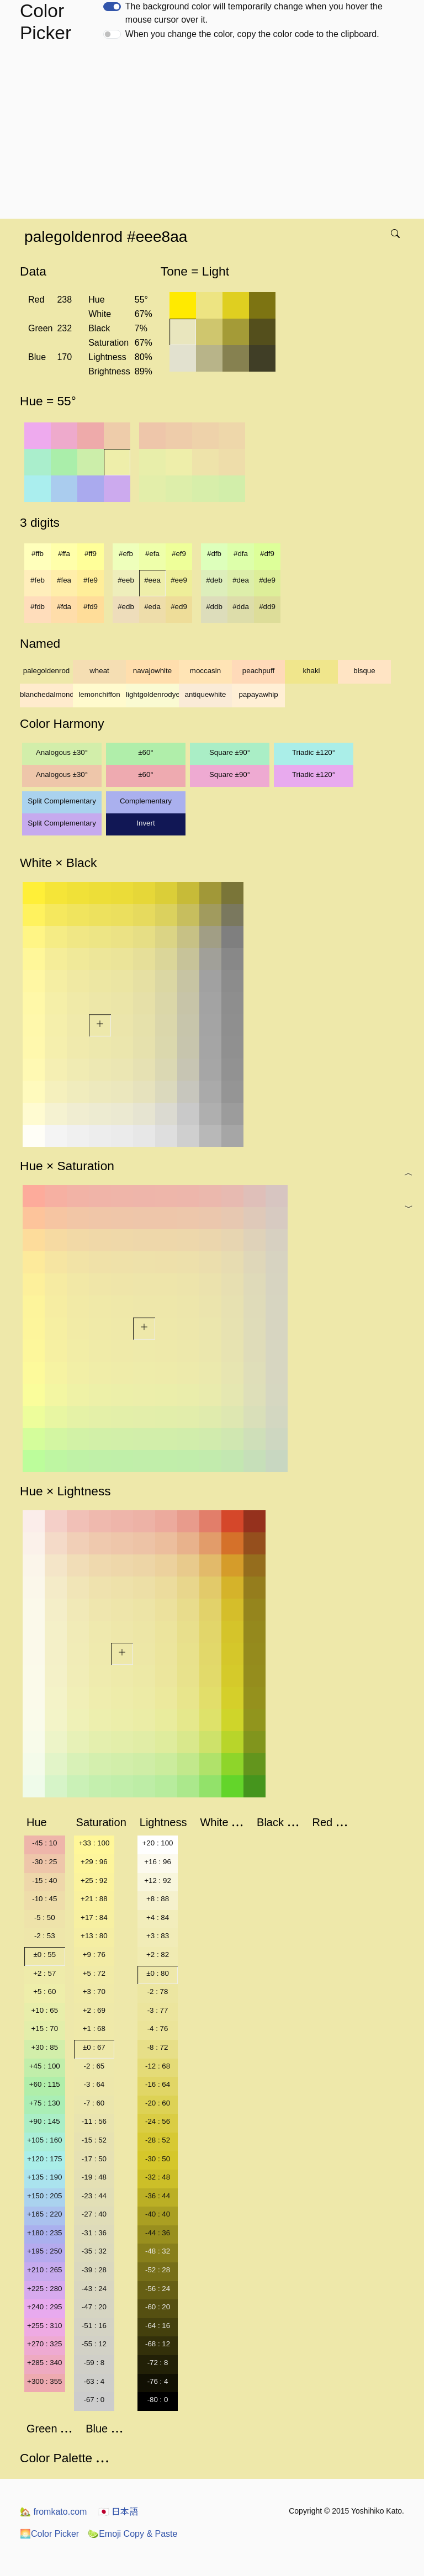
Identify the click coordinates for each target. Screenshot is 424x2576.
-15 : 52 (94, 2140)
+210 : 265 (44, 2270)
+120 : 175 (44, 2159)
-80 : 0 (157, 2399)
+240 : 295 (44, 2307)
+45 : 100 (44, 2066)
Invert (145, 823)
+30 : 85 (45, 2047)
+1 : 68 (94, 2028)
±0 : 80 (157, 1973)
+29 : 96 (94, 1862)
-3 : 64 (93, 2084)
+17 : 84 (94, 1917)
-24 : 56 (157, 2121)
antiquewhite (205, 694)
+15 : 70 (45, 2028)
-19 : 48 (94, 2177)
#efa (152, 553)
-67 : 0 (93, 2399)
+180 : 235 (44, 2233)
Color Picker (49, 2533)
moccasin (205, 671)
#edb (126, 606)
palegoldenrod (46, 671)
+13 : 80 (94, 1936)
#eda (152, 606)
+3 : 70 (94, 1991)
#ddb (214, 606)
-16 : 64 (157, 2084)
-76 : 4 (157, 2381)
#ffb (37, 553)
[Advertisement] (214, 136)
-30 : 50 (157, 2159)
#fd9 (90, 606)
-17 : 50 (94, 2159)
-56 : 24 (157, 2288)
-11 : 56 (94, 2121)
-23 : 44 (94, 2196)
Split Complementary (62, 801)
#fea (64, 580)
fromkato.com (53, 2511)
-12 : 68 (157, 2066)
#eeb (126, 580)
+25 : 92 (94, 1880)
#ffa (64, 553)
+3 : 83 (157, 1936)
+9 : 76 (94, 1954)
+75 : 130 (44, 2103)
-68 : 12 (157, 2344)
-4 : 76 (157, 2028)
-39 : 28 (94, 2270)
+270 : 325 (44, 2344)
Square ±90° (229, 752)
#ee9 (179, 580)
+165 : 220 (44, 2214)
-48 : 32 (157, 2251)
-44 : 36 (157, 2233)
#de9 (267, 580)
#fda (64, 606)
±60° (145, 752)
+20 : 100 (157, 1843)
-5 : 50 (44, 1917)
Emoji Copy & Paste (132, 2533)
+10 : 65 (45, 2010)
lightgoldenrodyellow (152, 694)
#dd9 (267, 606)
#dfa (241, 553)
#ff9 (90, 553)
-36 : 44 (157, 2196)
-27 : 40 (94, 2214)
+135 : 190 (44, 2177)
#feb (37, 580)
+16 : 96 (157, 1862)
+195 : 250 (44, 2251)
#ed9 (179, 606)
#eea (152, 580)
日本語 (118, 2511)
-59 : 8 (93, 2362)
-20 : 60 (157, 2103)
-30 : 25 (44, 1862)
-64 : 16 (157, 2325)
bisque (364, 671)
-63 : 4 (93, 2381)
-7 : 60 (93, 2103)
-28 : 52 (157, 2140)
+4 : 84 (157, 1917)
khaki (311, 671)
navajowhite (152, 671)
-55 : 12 (94, 2344)
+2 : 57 (44, 1973)
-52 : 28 (157, 2270)
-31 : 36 (94, 2233)
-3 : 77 (157, 2010)
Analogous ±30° (62, 752)
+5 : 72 (94, 1973)
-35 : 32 (94, 2251)
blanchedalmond (46, 694)
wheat (99, 671)
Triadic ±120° (313, 752)
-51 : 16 (94, 2325)
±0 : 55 (44, 1954)
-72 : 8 (157, 2362)
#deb (214, 580)
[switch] (112, 6)
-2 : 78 (157, 1991)
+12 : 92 (157, 1880)
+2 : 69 (94, 2010)
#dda (240, 606)
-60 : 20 (157, 2307)
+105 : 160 (44, 2140)
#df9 (267, 553)
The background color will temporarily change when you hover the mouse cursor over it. (254, 13)
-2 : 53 (44, 1936)
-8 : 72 (157, 2047)
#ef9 (179, 553)
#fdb (37, 606)
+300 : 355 (44, 2381)
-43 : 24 (94, 2288)
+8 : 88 (157, 1899)
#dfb (214, 553)
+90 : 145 (44, 2121)
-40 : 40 (157, 2214)
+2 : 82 (157, 1954)
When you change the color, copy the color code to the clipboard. (252, 34)
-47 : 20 (94, 2307)
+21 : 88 (94, 1899)
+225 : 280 (44, 2288)
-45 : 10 (44, 1843)
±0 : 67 (94, 2047)
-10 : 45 (44, 1899)
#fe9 (90, 580)
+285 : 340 (44, 2362)
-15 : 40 (44, 1880)
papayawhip (258, 694)
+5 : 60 (44, 1991)
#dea (240, 580)
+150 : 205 (44, 2196)
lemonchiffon (99, 694)
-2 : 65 (93, 2066)
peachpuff (258, 671)
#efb (126, 553)
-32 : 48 (157, 2177)
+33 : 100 (93, 1843)
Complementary (146, 801)
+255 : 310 (44, 2325)
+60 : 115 (44, 2084)
